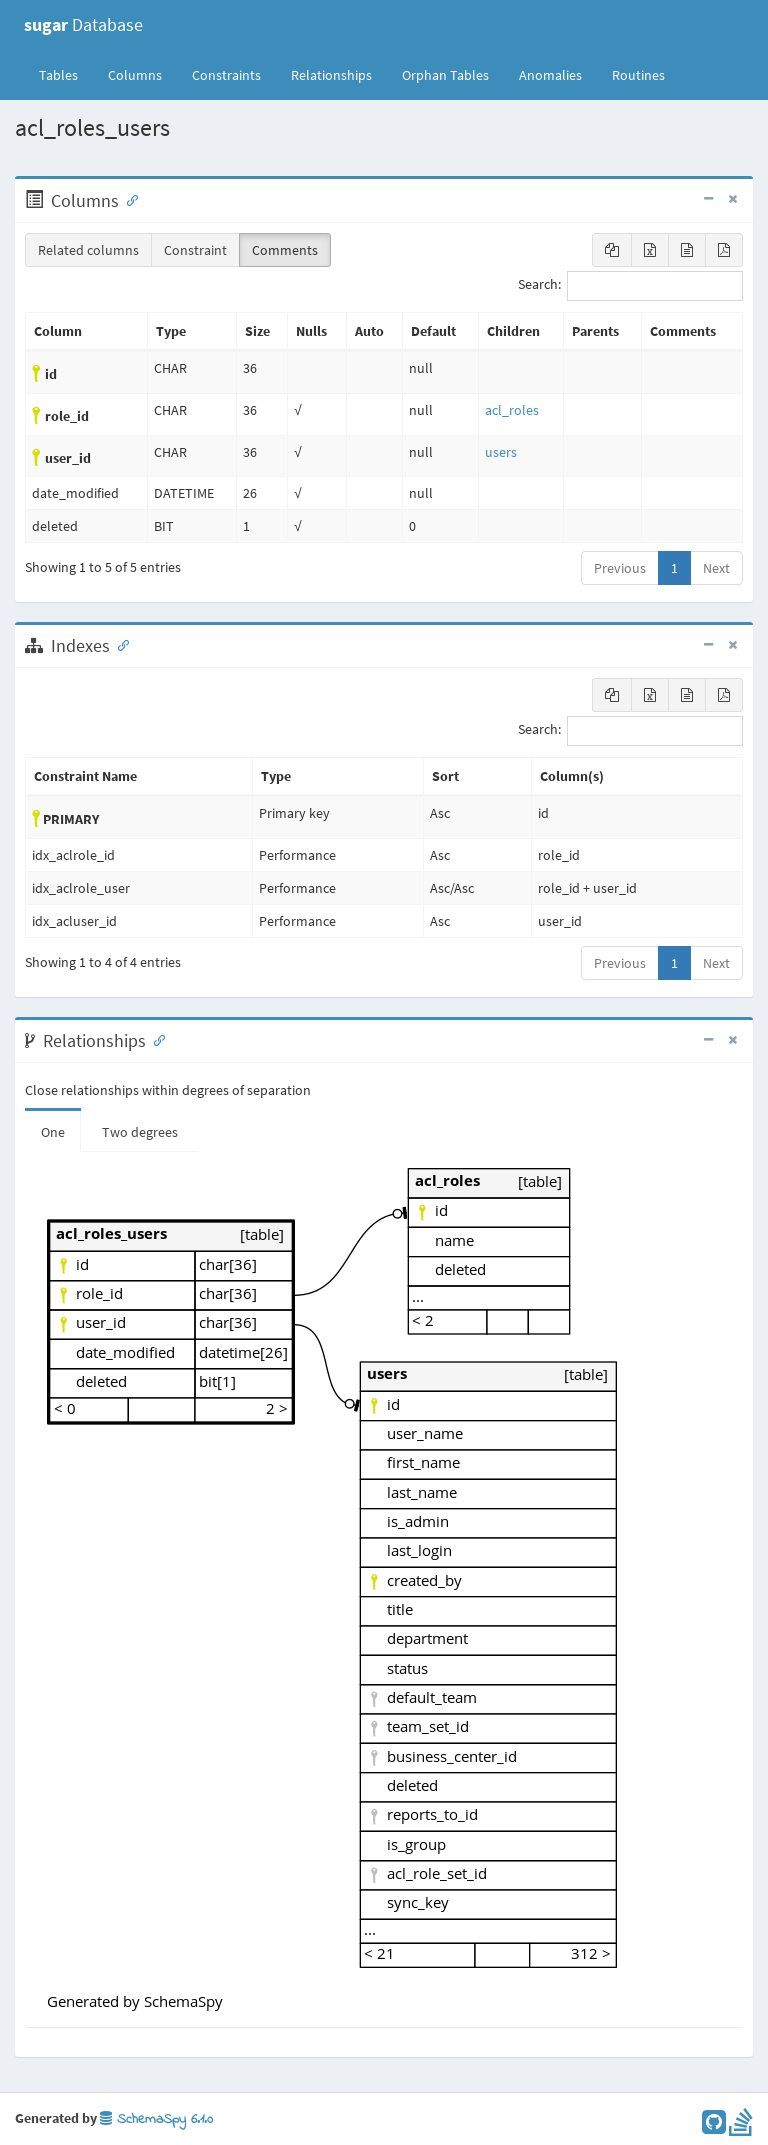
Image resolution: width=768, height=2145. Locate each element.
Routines (638, 75)
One (53, 1132)
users (501, 452)
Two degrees (140, 1132)
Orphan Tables (445, 75)
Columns (135, 75)
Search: (630, 286)
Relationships (331, 75)
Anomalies (550, 75)
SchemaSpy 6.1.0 (156, 2119)
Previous (620, 568)
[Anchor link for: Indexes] (119, 644)
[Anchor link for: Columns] (128, 199)
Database (83, 24)
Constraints (226, 75)
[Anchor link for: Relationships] (155, 1039)
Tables (66, 74)
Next (716, 568)
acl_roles (512, 410)
